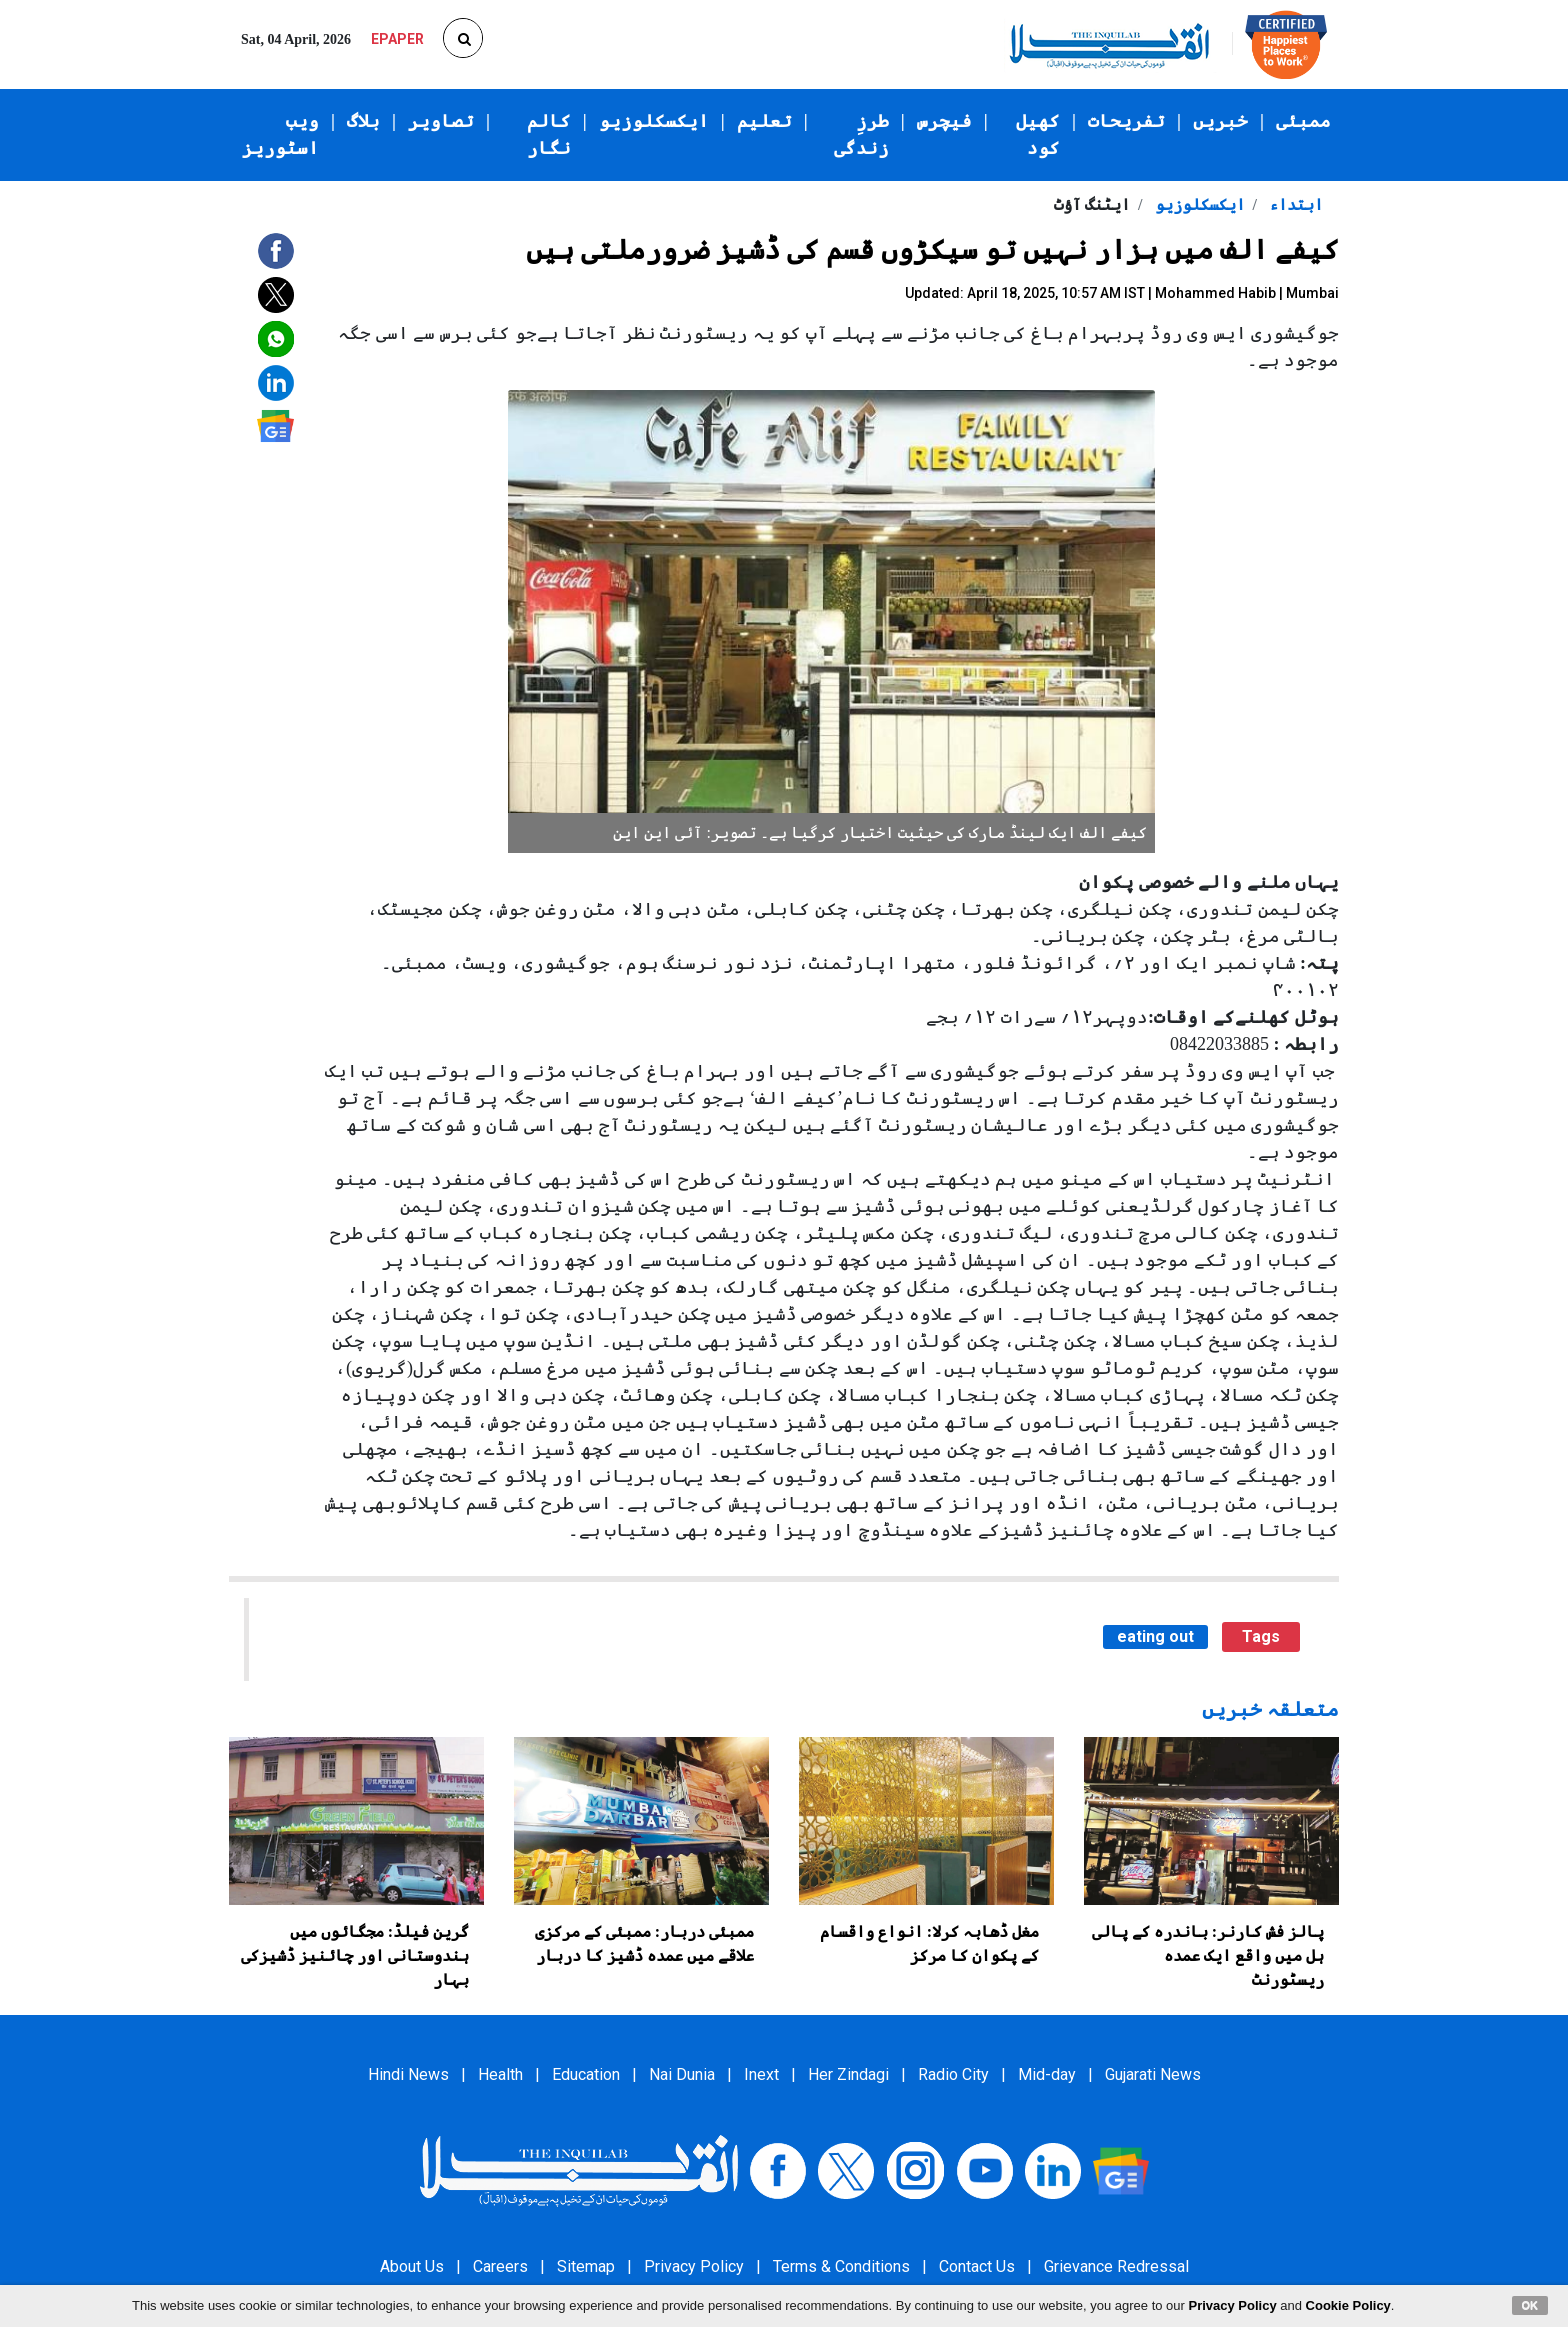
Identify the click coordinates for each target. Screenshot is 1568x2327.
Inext (761, 2074)
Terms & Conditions (841, 2266)
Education (586, 2074)
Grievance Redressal (1116, 2266)
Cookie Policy (1348, 2305)
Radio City (953, 2074)
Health (500, 2074)
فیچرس (944, 121)
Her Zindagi (848, 2074)
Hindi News (408, 2074)
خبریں (1220, 121)
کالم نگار (549, 134)
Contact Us (977, 2266)
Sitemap (586, 2266)
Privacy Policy (694, 2266)
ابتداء (1294, 204)
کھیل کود (1038, 134)
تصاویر (441, 121)
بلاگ (363, 121)
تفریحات (1126, 121)
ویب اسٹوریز (280, 134)
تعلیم (764, 121)
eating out (1155, 1636)
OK (1530, 2305)
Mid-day (1047, 2074)
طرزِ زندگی (861, 134)
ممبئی (1303, 121)
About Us (412, 2266)
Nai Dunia (682, 2074)
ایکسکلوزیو (654, 121)
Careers (500, 2266)
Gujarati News (1153, 2074)
